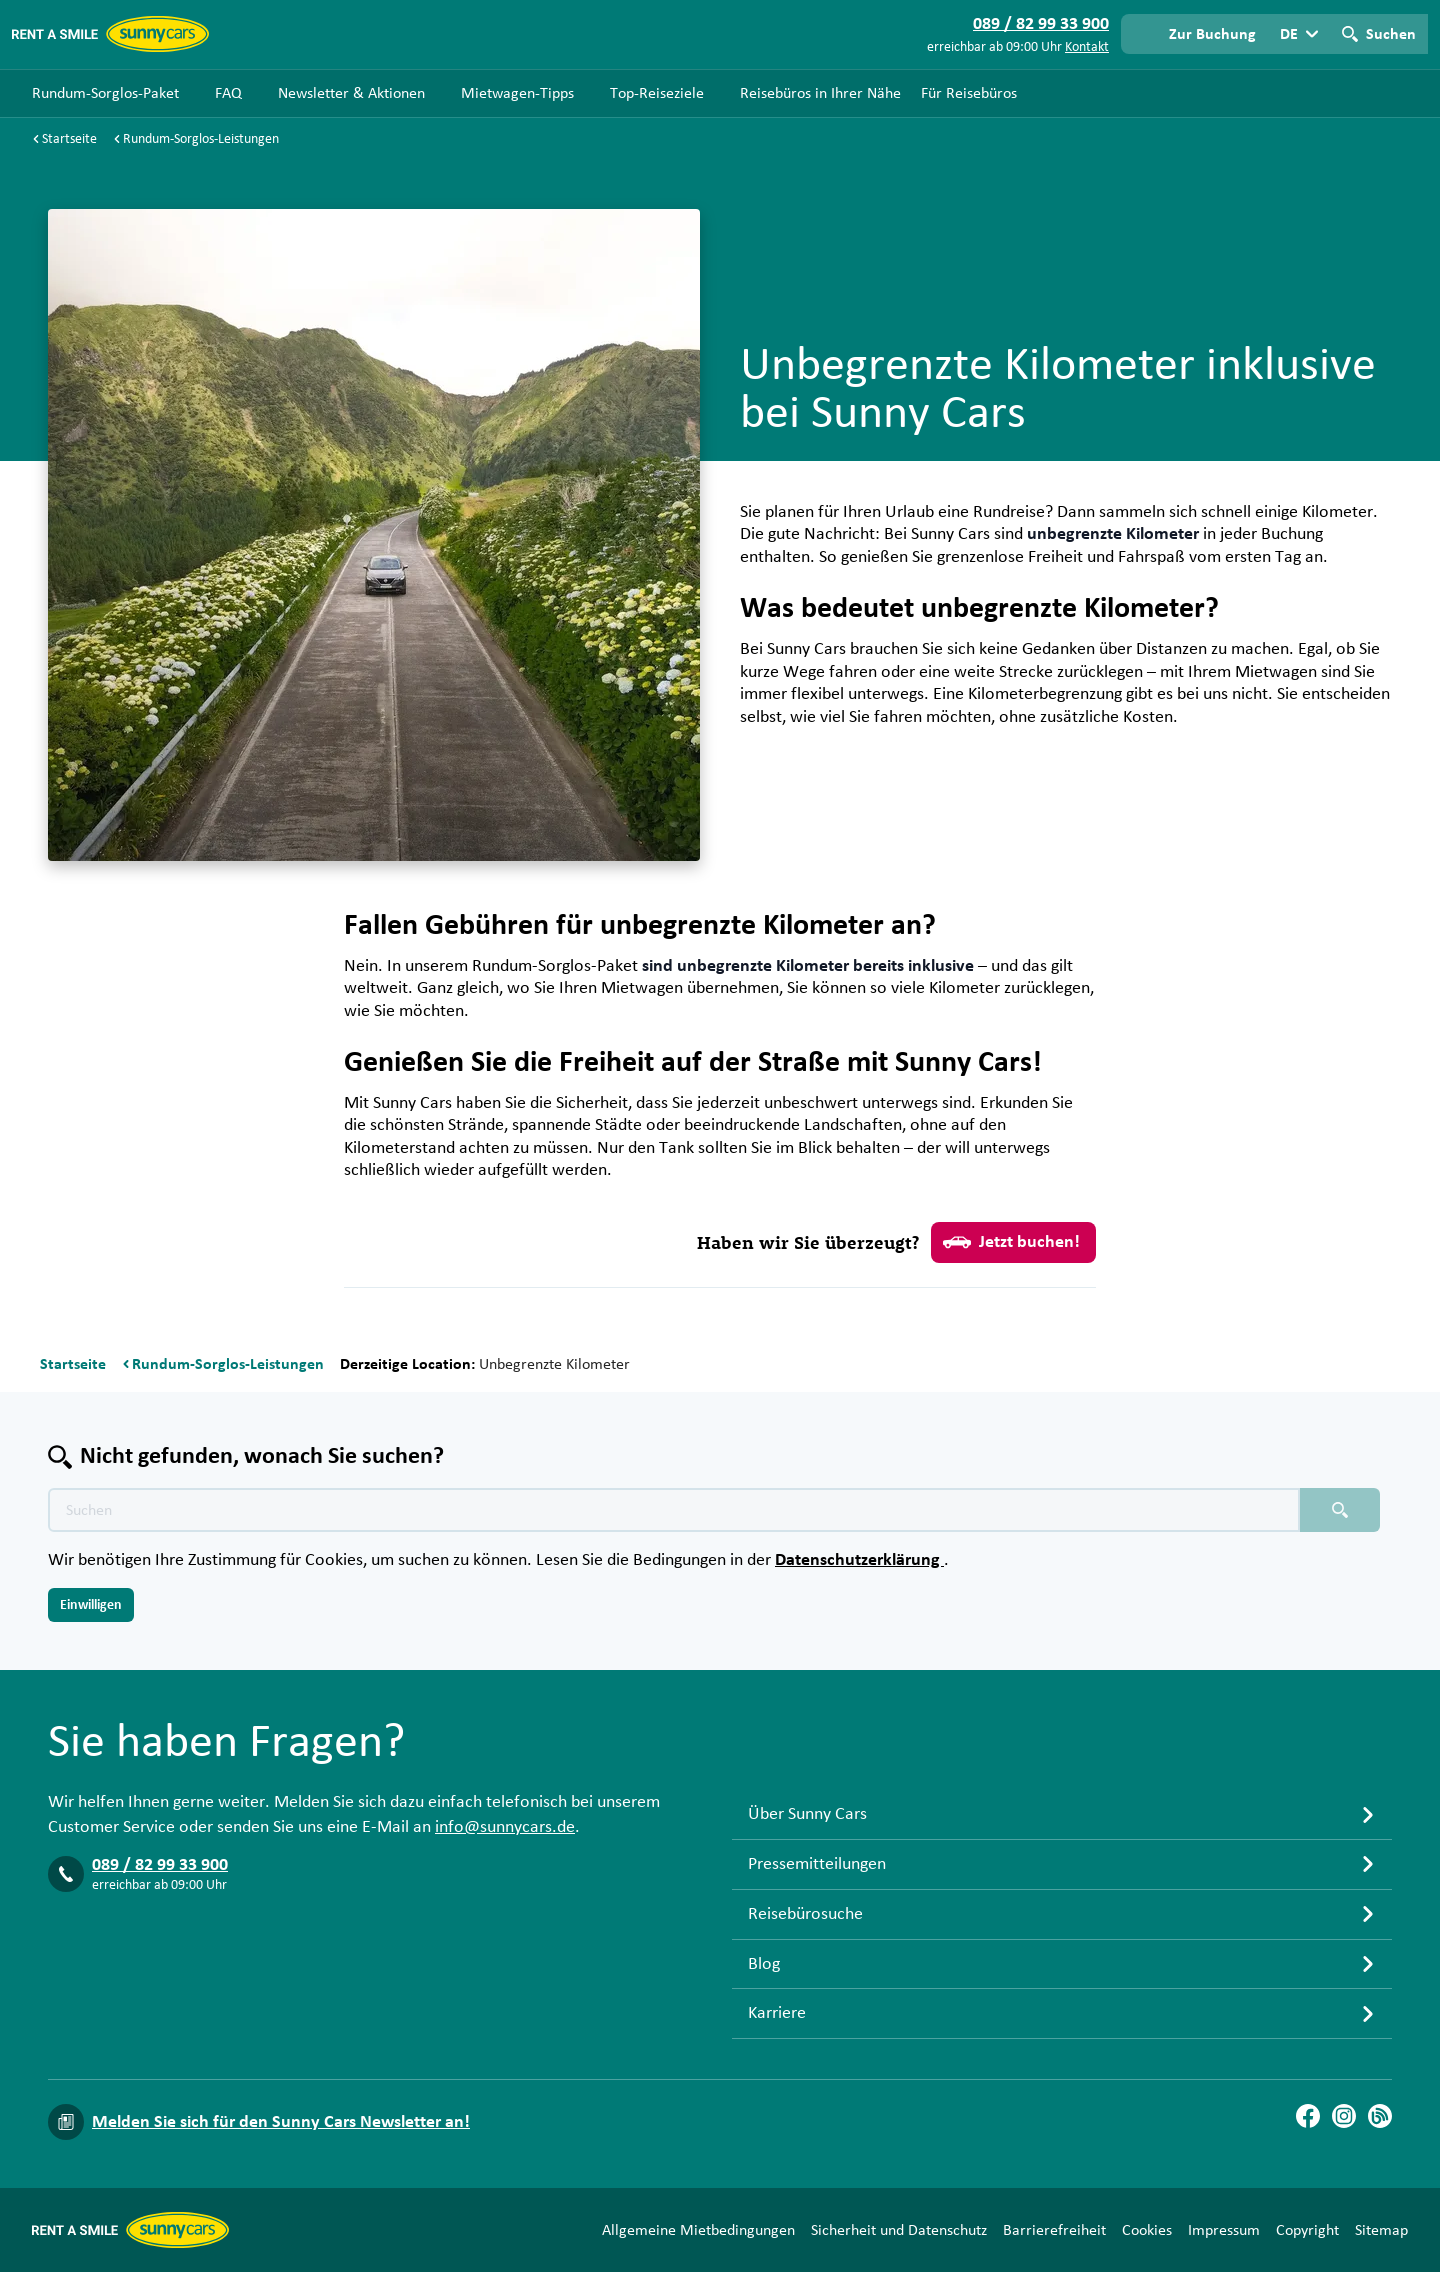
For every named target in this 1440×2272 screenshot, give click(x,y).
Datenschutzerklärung (859, 1560)
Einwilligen (91, 1605)
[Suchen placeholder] (1340, 1510)
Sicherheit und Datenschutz (899, 2230)
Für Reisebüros (969, 93)
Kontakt (1087, 47)
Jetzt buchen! (1011, 1242)
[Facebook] (1308, 2116)
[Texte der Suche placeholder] (674, 1510)
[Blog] (1380, 2116)
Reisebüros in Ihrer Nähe (820, 93)
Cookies (1147, 2230)
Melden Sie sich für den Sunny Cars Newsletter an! (281, 2122)
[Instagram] (1344, 2116)
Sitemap (1381, 2230)
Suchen (1391, 34)
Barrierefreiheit (1054, 2230)
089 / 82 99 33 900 (160, 1865)
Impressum (1224, 2230)
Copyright (1307, 2230)
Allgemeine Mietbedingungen (698, 2230)
